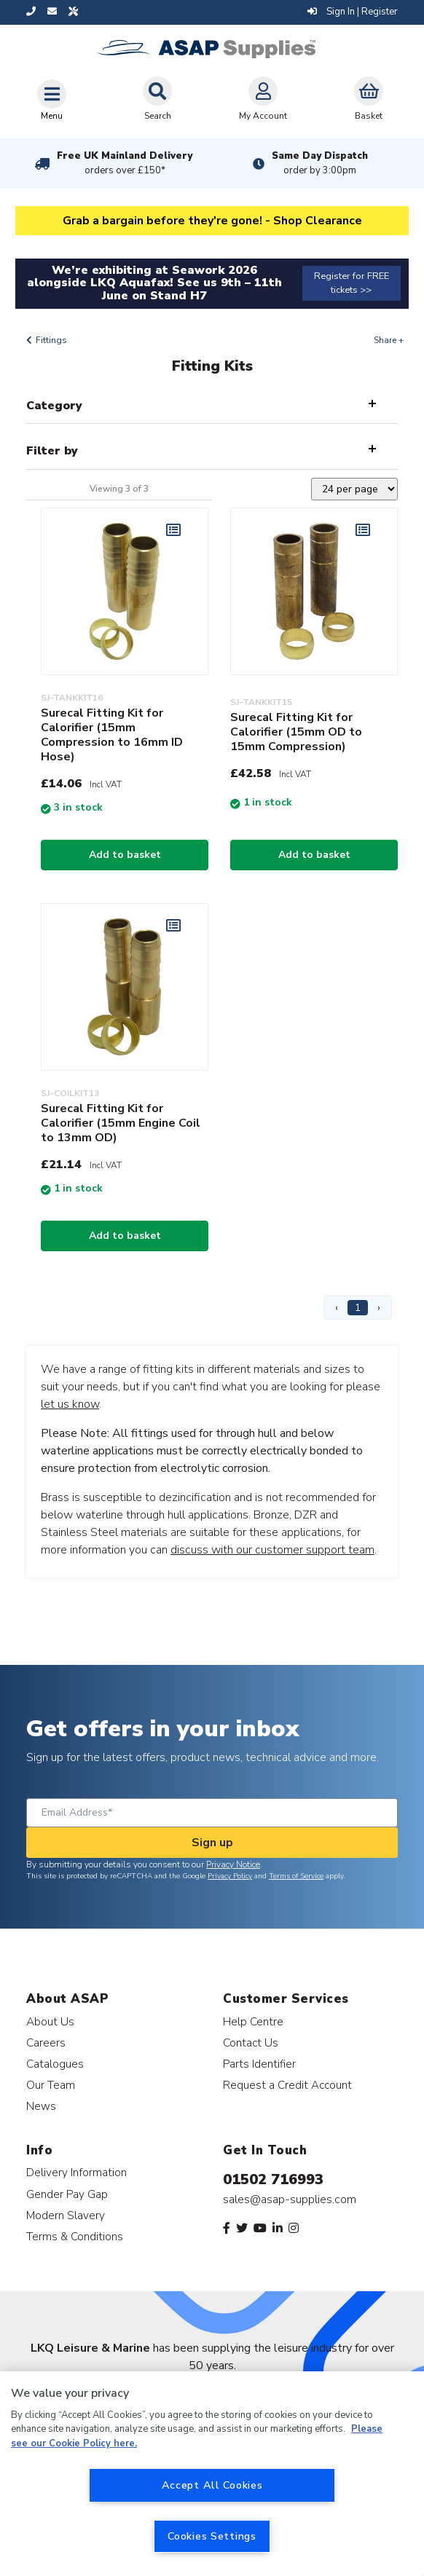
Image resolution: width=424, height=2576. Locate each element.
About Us (50, 2021)
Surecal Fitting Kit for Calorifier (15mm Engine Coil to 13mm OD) (120, 1123)
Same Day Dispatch (320, 163)
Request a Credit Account (287, 2084)
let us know (70, 1404)
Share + (389, 340)
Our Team (50, 2084)
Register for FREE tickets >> (351, 282)
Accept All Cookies (212, 2485)
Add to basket (125, 855)
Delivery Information (76, 2172)
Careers (46, 2042)
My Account (263, 99)
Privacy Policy (230, 1876)
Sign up (212, 1843)
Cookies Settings (212, 2536)
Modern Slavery (65, 2215)
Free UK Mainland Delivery (124, 163)
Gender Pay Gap (67, 2194)
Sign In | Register (352, 11)
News (41, 2106)
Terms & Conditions (74, 2236)
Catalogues (55, 2063)
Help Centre (253, 2021)
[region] (212, 2473)
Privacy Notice (233, 1864)
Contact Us (250, 2042)
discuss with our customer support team (272, 1550)
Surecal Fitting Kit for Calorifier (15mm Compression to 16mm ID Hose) (112, 735)
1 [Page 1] (358, 1308)
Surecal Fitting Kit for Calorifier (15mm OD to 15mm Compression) (296, 732)
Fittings (51, 340)
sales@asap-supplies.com (289, 2199)
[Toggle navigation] (52, 100)
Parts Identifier (259, 2063)
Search (157, 99)
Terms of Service (296, 1876)
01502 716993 (273, 2179)
